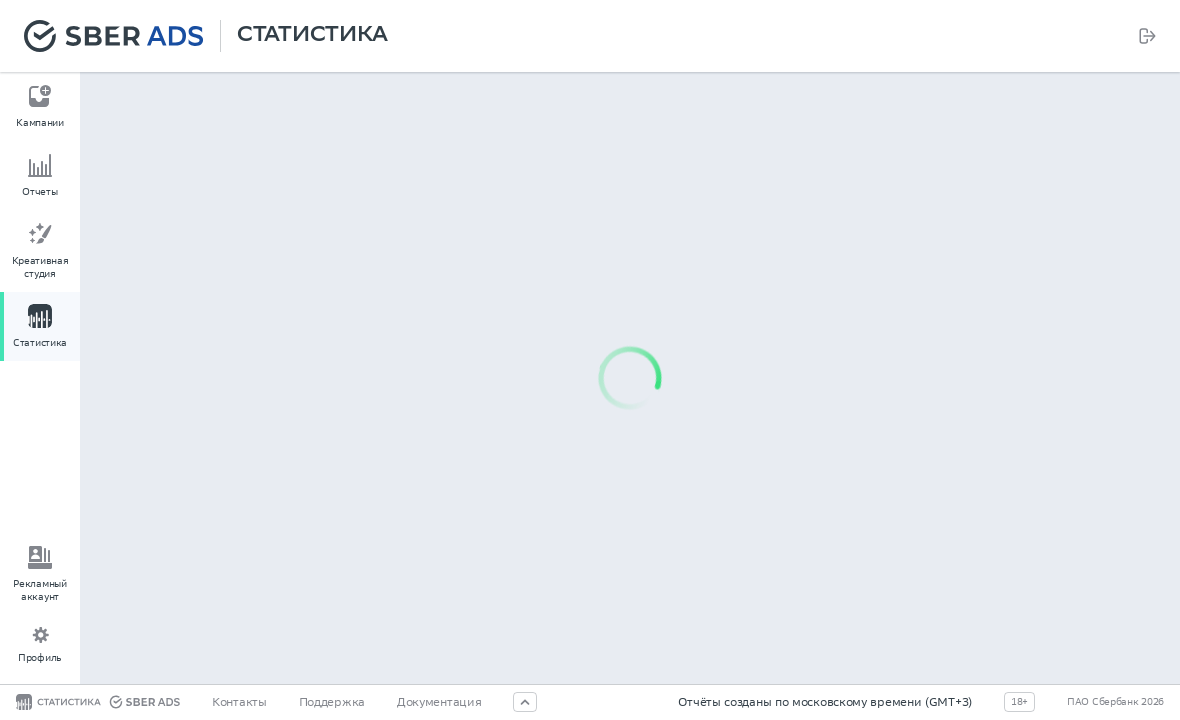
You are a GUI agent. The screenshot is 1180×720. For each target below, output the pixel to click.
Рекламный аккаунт (39, 590)
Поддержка (332, 701)
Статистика (312, 36)
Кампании (40, 122)
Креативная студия (40, 267)
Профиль (40, 657)
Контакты (239, 701)
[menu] (40, 220)
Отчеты (39, 191)
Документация (439, 701)
